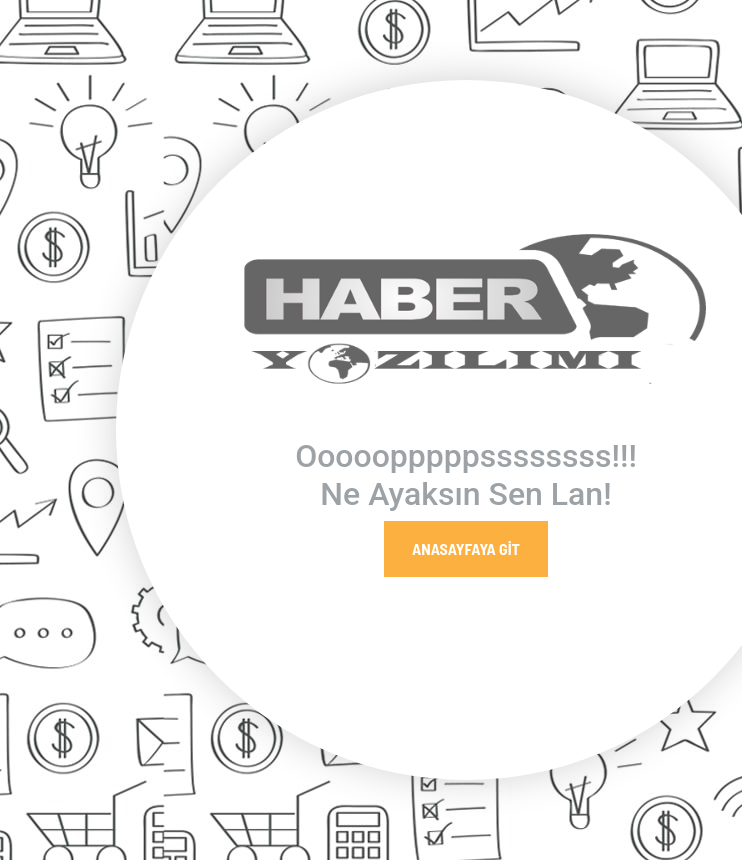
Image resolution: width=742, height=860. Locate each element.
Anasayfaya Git (466, 548)
